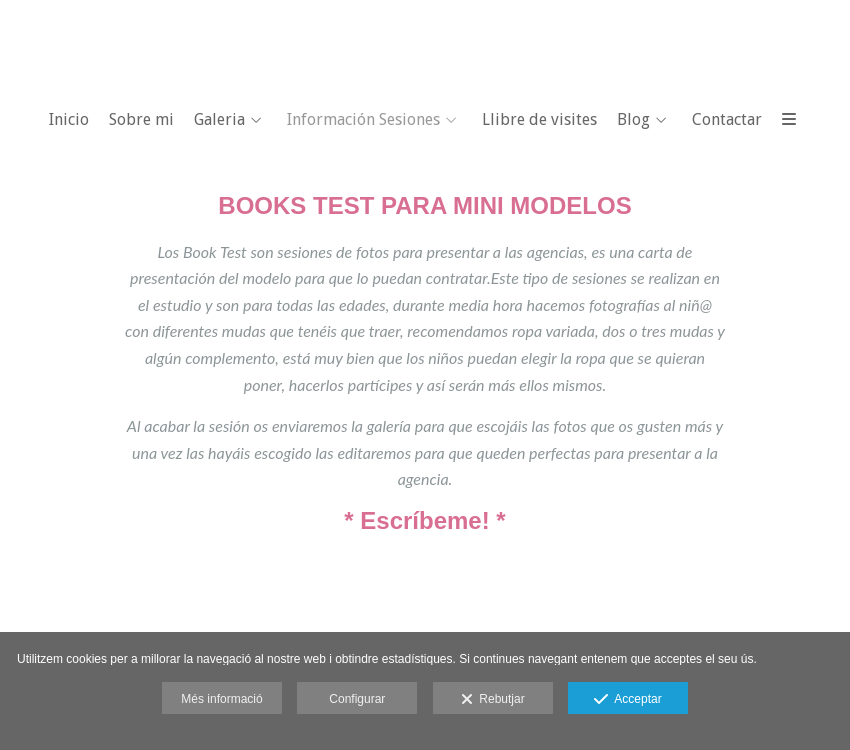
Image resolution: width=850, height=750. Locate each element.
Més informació (221, 699)
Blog (633, 120)
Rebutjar (493, 700)
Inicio (69, 120)
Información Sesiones (363, 120)
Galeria (219, 120)
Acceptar (627, 700)
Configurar (357, 699)
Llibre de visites (539, 120)
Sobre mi (141, 120)
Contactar (727, 120)
